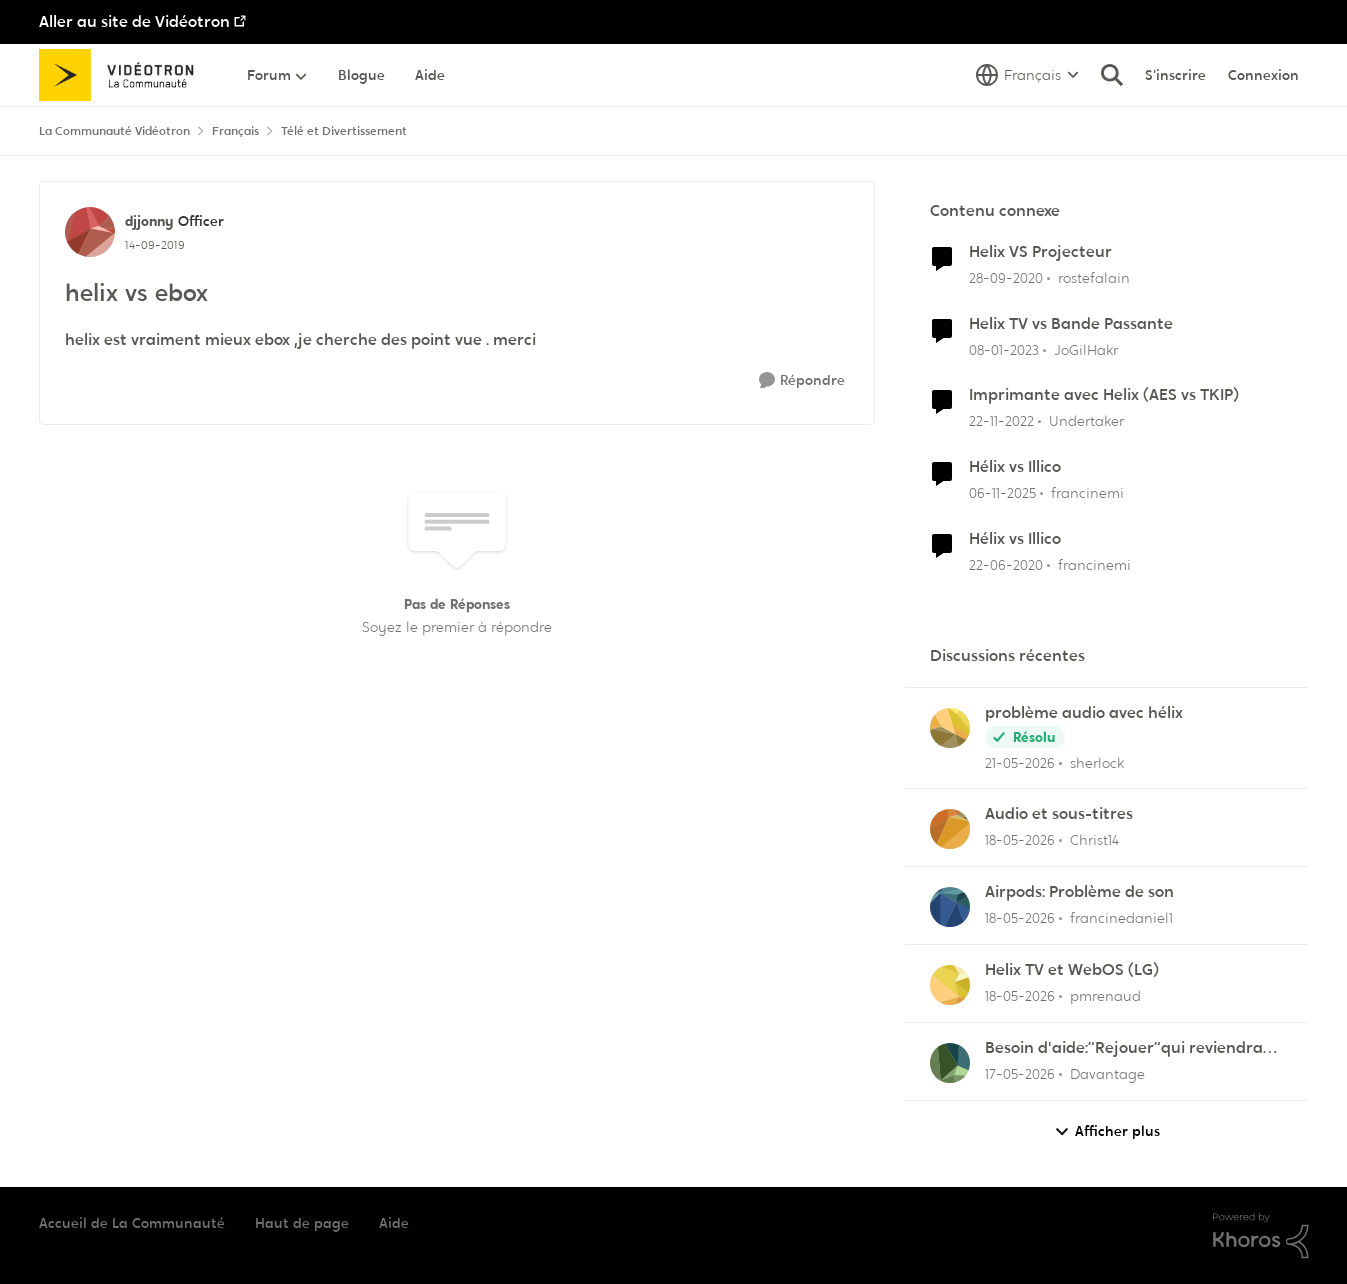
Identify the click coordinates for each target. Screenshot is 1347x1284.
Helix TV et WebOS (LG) (1072, 970)
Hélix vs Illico (1015, 467)
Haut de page (302, 1223)
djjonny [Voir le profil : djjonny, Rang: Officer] (149, 221)
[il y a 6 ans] (1006, 565)
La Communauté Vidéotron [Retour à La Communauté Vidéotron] (114, 131)
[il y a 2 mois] (1020, 762)
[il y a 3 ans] (1004, 349)
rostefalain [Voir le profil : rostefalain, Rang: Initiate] (1094, 278)
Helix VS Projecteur (1040, 252)
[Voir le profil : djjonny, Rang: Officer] (90, 232)
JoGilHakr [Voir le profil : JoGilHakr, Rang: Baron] (1086, 349)
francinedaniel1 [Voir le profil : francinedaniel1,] (1121, 918)
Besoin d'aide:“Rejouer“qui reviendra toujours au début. (1124, 1048)
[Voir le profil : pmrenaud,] (950, 985)
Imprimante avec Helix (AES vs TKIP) (1104, 395)
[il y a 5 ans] (1006, 278)
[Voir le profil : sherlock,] (950, 728)
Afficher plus (1107, 1131)
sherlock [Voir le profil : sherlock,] (1097, 762)
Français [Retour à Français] (235, 131)
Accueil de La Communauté (132, 1223)
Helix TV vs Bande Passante (1071, 324)
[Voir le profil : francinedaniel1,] (950, 907)
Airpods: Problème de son (1079, 892)
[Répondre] (802, 380)
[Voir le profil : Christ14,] (950, 829)
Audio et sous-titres (1059, 814)
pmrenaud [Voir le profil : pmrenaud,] (1105, 996)
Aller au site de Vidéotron (134, 21)
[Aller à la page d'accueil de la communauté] (123, 75)
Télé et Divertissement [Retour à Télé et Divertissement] (344, 131)
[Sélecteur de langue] (1027, 75)
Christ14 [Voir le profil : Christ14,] (1094, 840)
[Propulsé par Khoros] (1261, 1236)
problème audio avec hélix (1084, 713)
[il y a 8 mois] (1002, 493)
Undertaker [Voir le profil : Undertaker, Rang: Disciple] (1086, 421)
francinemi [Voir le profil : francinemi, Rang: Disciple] (1087, 493)
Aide (394, 1223)
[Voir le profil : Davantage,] (950, 1063)
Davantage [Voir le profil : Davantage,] (1107, 1074)
